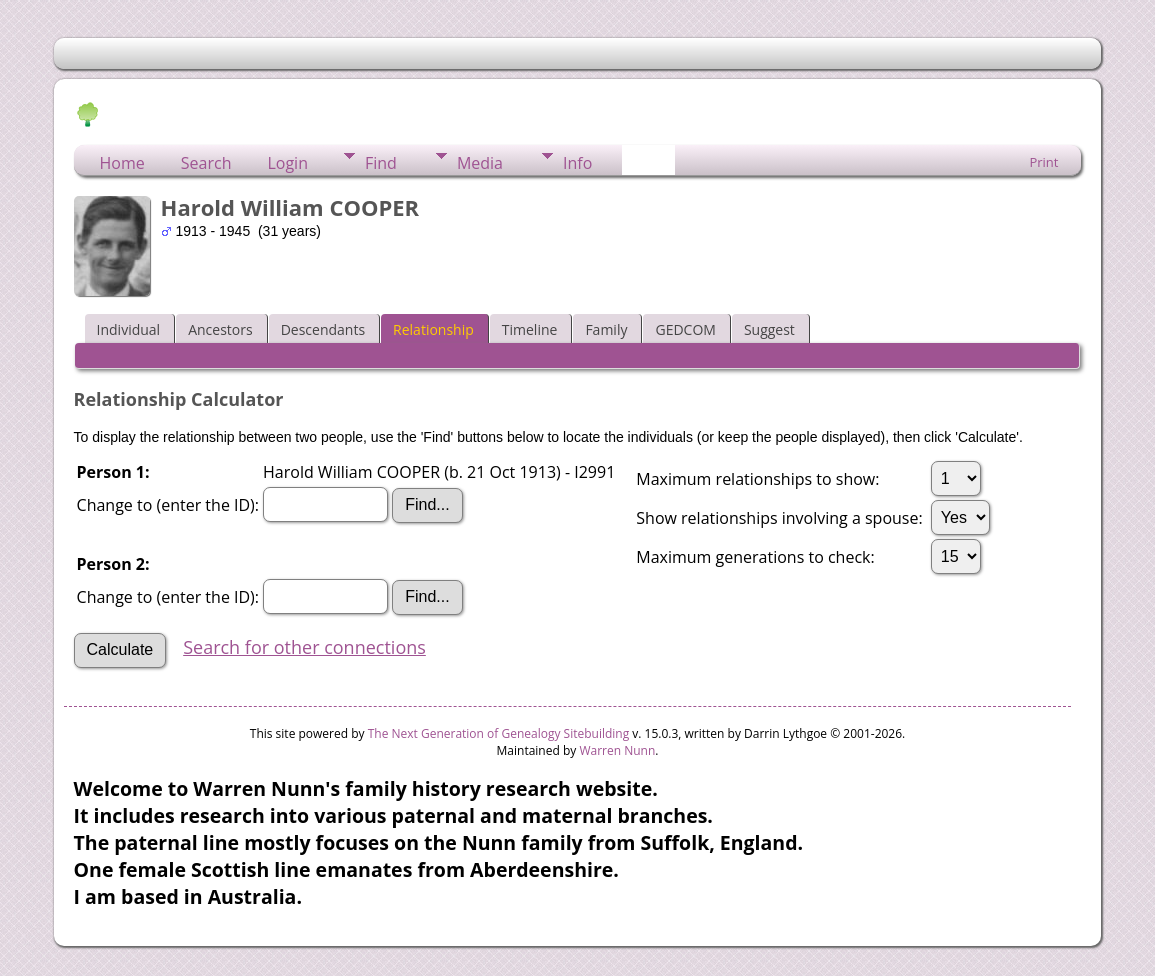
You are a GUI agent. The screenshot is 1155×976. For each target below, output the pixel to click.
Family (606, 329)
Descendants (323, 329)
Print (1043, 162)
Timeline (530, 329)
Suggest (769, 329)
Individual (129, 329)
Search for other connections (304, 647)
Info (577, 163)
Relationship (433, 329)
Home (122, 163)
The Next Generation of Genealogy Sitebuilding (499, 733)
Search (206, 163)
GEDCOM (685, 329)
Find (381, 163)
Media (480, 163)
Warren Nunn (617, 750)
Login (287, 163)
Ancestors (220, 329)
